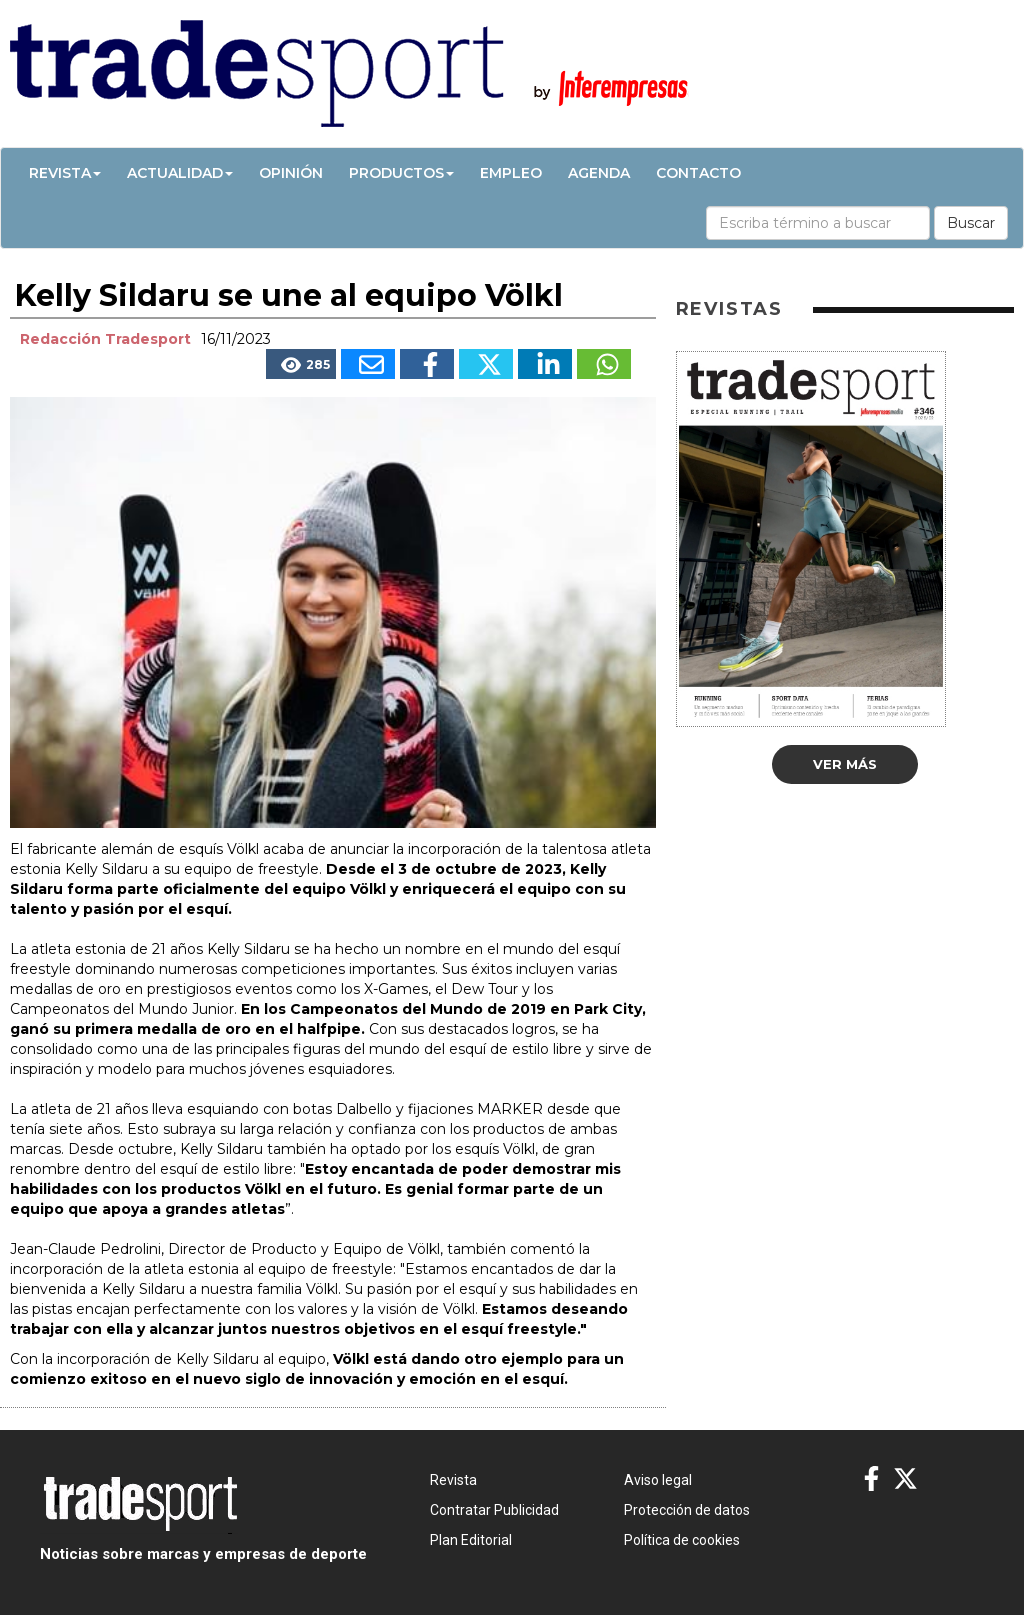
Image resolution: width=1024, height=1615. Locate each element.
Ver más (845, 764)
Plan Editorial (471, 1540)
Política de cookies (682, 1540)
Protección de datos (687, 1510)
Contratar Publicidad (494, 1510)
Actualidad (180, 173)
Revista (65, 173)
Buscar (971, 223)
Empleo (511, 173)
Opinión (291, 173)
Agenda (599, 173)
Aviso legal (658, 1480)
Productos (401, 173)
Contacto (698, 173)
